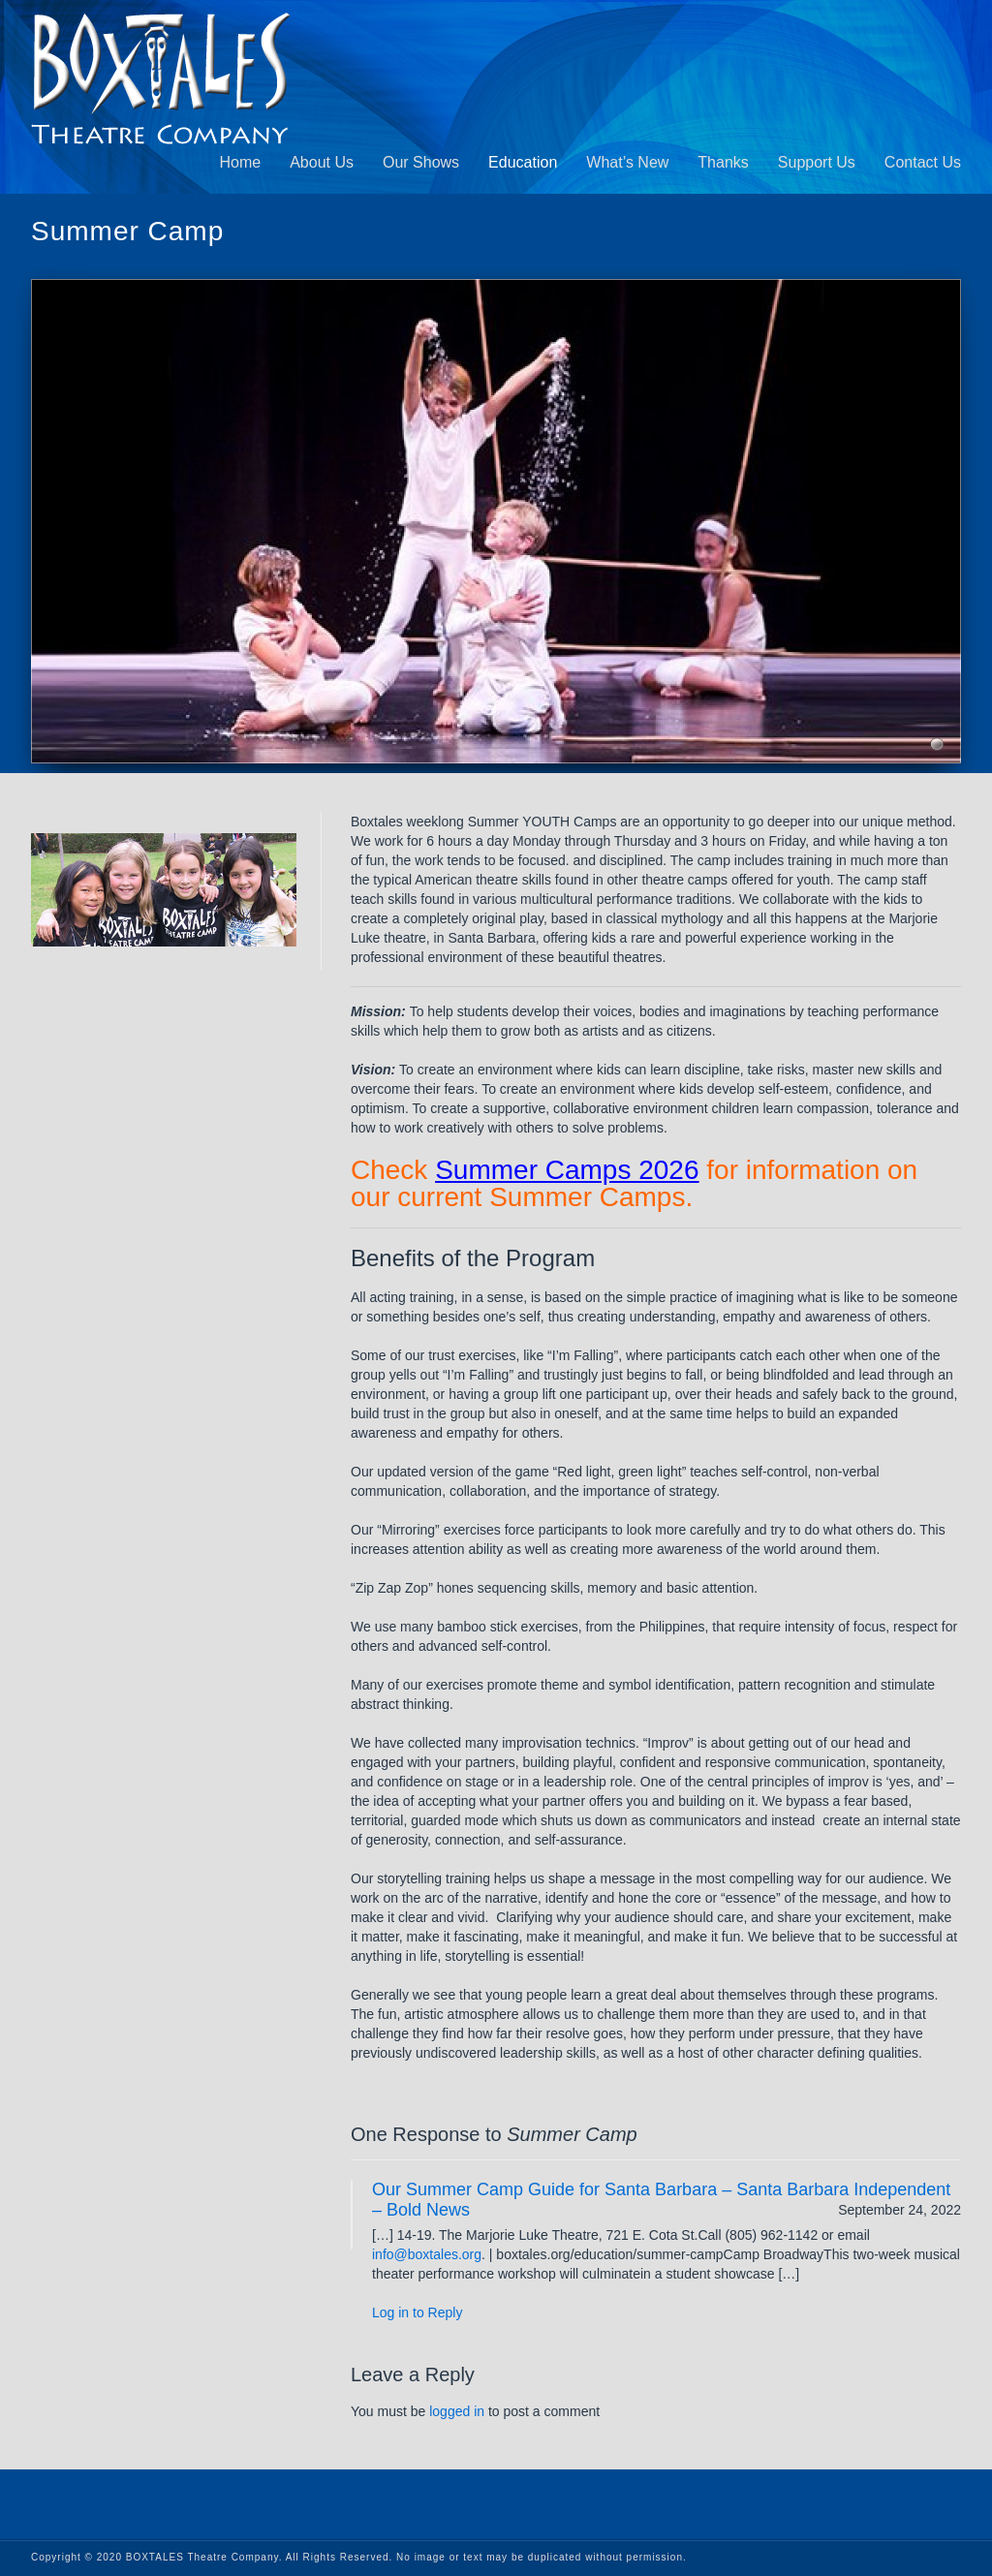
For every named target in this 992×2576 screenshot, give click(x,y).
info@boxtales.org (426, 2254)
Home (240, 162)
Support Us (816, 162)
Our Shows (421, 162)
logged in (456, 2411)
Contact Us (922, 162)
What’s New (627, 162)
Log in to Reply (417, 2312)
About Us (322, 162)
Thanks (723, 162)
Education (522, 162)
